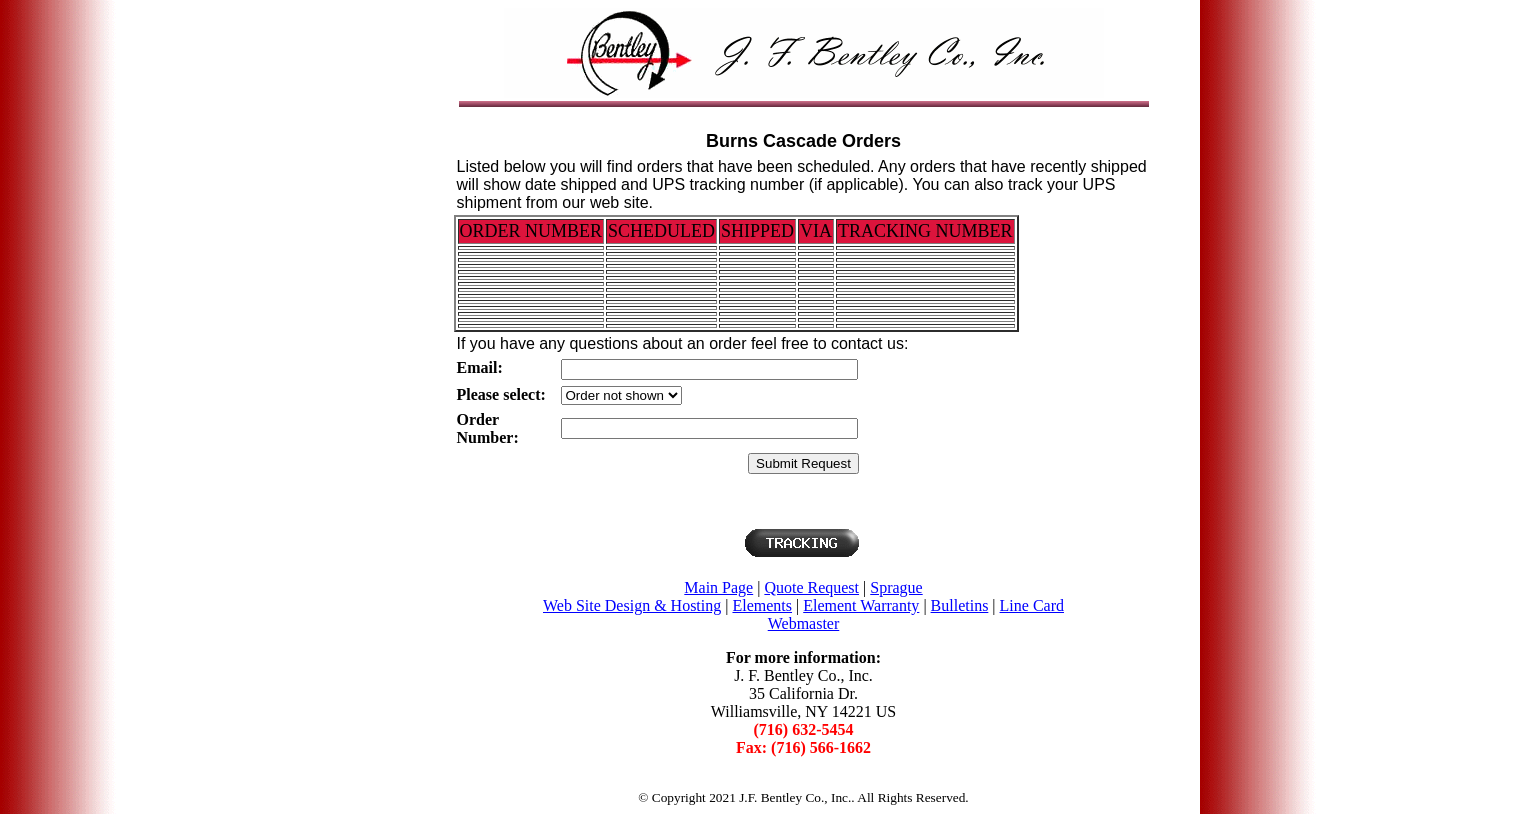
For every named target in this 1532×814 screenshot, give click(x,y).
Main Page (718, 587)
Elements (762, 605)
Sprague (896, 587)
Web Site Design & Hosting (632, 605)
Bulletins (960, 605)
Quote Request (811, 587)
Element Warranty (861, 605)
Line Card (1032, 605)
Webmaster (804, 623)
